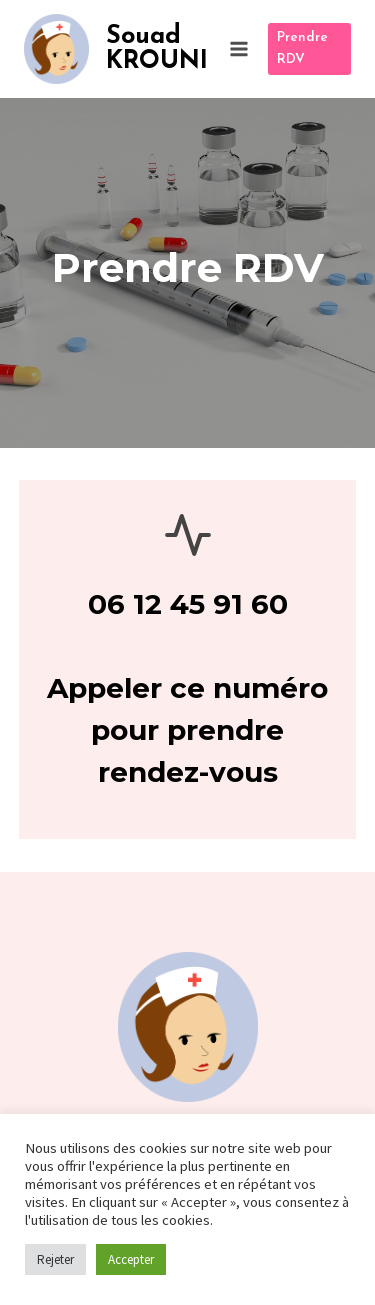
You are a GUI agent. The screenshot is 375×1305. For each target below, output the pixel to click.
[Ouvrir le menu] (239, 48)
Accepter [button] (131, 1259)
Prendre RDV (302, 48)
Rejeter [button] (55, 1259)
